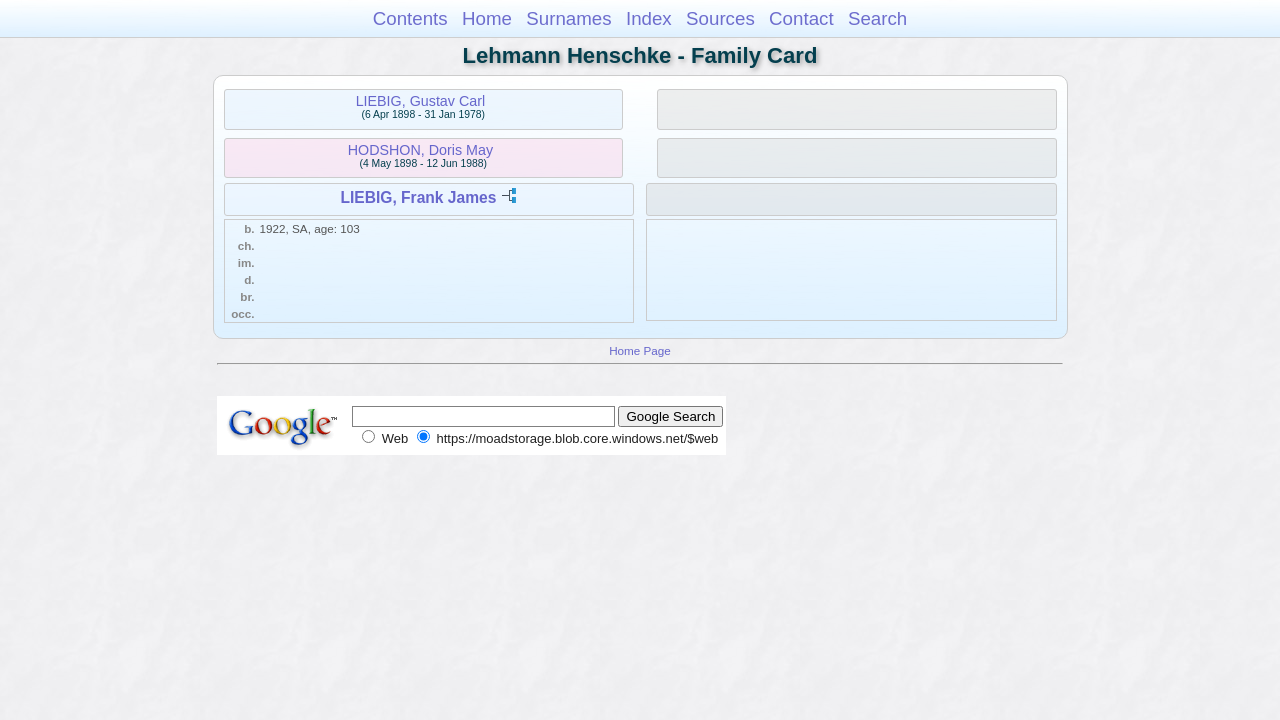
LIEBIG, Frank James (418, 197)
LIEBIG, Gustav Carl (421, 101)
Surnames (568, 18)
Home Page (640, 350)
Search (877, 18)
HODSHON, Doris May (420, 150)
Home (487, 18)
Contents (410, 18)
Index (649, 18)
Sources (720, 18)
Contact (801, 18)
